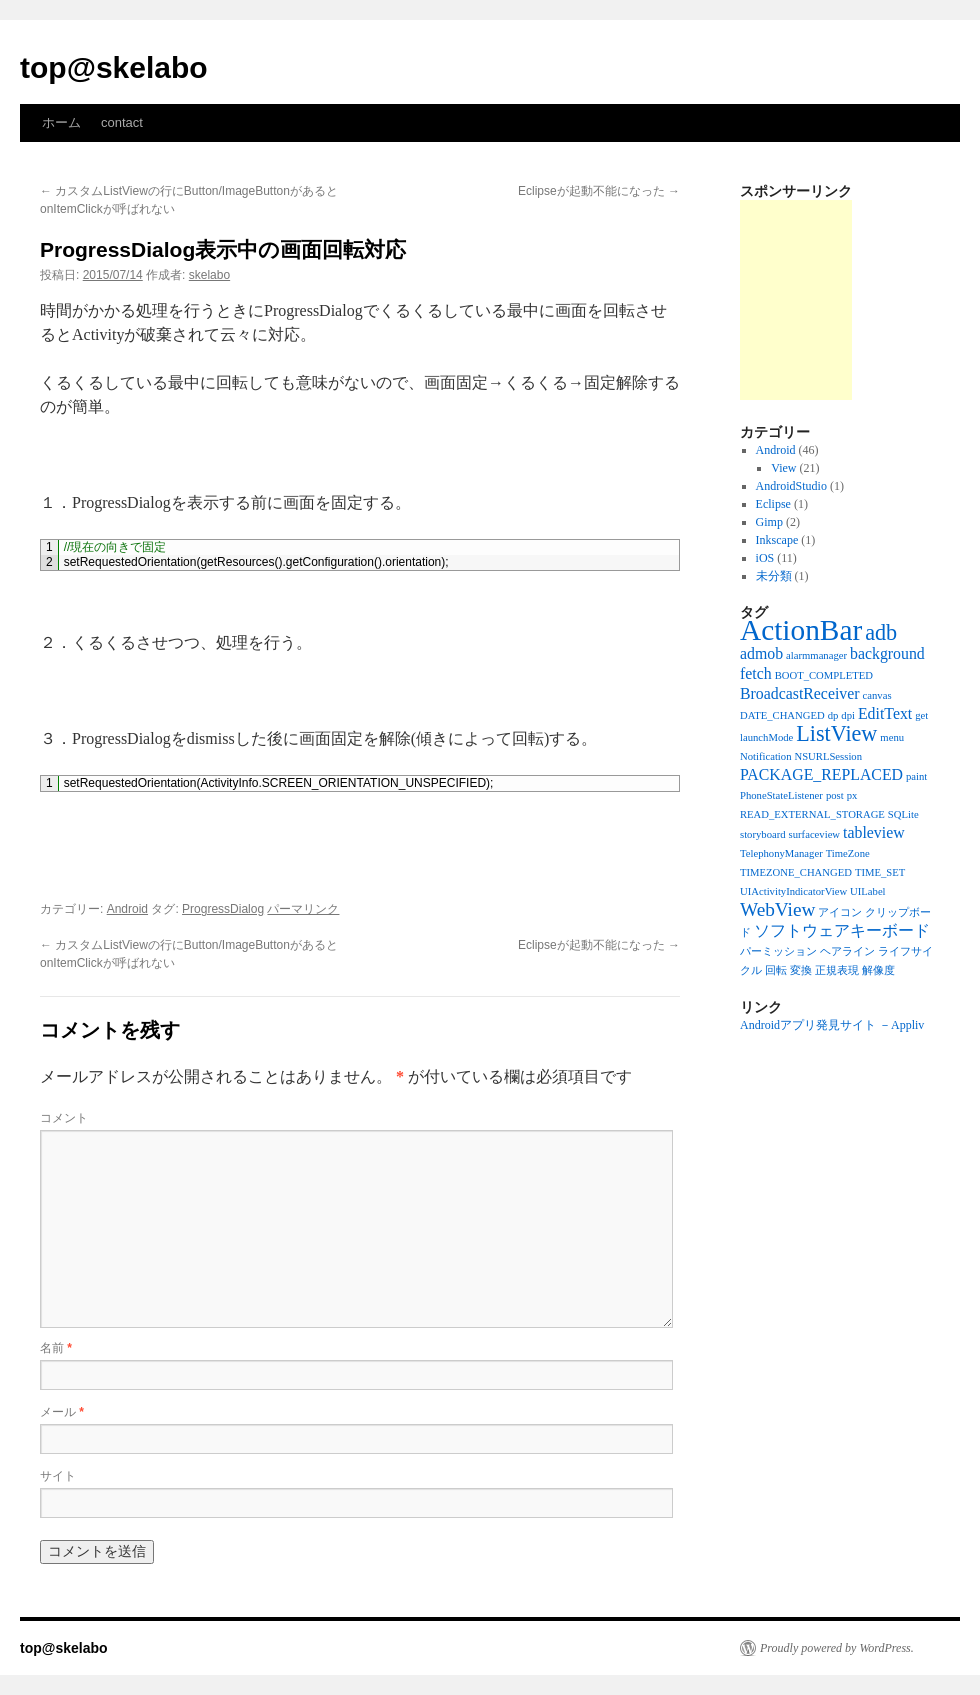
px (852, 795)
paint (916, 776)
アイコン (840, 912)
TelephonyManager (781, 853)
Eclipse (773, 504)
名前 (56, 1348)
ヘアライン (847, 951)
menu (892, 737)
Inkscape (777, 540)
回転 (776, 970)
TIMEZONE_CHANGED (796, 872)
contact (122, 122)
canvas (877, 695)
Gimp (769, 522)
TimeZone (848, 853)
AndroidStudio (791, 486)
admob (761, 653)
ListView (836, 733)
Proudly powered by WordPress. (837, 1648)
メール (62, 1412)
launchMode (766, 737)
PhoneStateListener (781, 795)
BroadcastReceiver (800, 693)
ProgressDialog (223, 909)
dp (833, 715)
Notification (766, 756)
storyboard (763, 834)
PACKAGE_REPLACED (821, 774)
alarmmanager (816, 655)
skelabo (209, 275)
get (921, 715)
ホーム (61, 122)
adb (881, 632)
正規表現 (837, 970)
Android (127, 909)
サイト (58, 1476)
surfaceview (814, 834)
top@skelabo (114, 67)
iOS (765, 558)
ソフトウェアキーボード (842, 930)
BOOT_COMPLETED (824, 675)
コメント (64, 1118)
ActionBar (801, 630)
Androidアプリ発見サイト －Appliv (832, 1025)
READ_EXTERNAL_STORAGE (812, 814)
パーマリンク (303, 909)
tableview (874, 832)
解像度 (878, 970)
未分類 (774, 576)
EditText (885, 713)
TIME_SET (880, 872)
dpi (848, 715)
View (783, 468)
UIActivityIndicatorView (793, 891)
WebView (777, 909)
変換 (801, 970)
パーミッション (778, 951)
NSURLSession (829, 756)
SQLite (903, 814)
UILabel (868, 891)
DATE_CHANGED (782, 715)
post (835, 795)
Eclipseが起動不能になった (599, 191)
